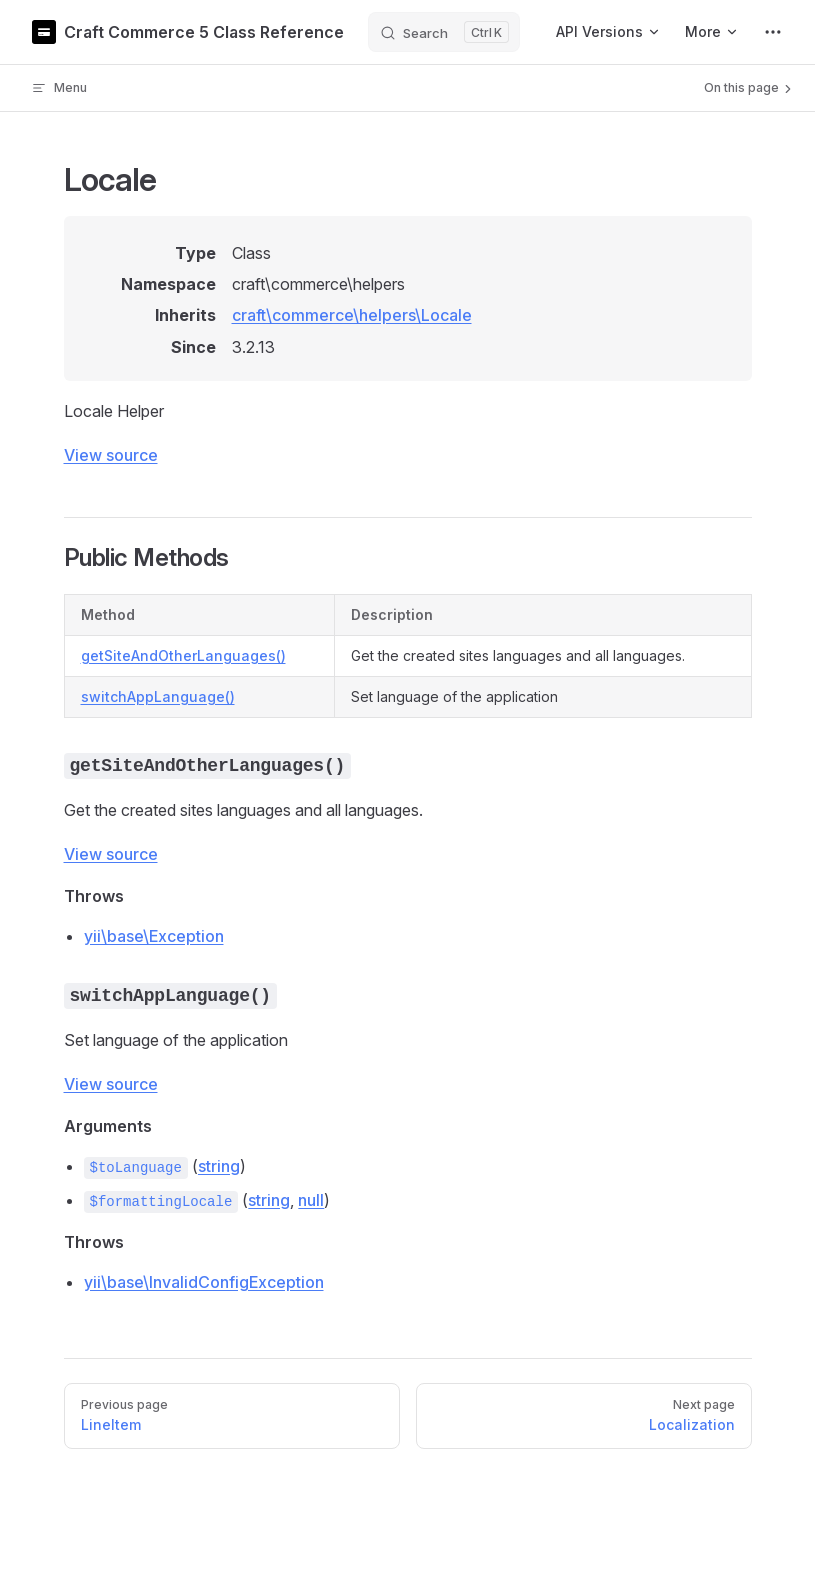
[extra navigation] (773, 32)
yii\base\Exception (154, 936)
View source (111, 455)
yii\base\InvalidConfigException (204, 1282)
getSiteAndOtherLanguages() (183, 655)
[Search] (444, 32)
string (219, 1166)
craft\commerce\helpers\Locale (352, 315)
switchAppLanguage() (158, 696)
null (311, 1200)
